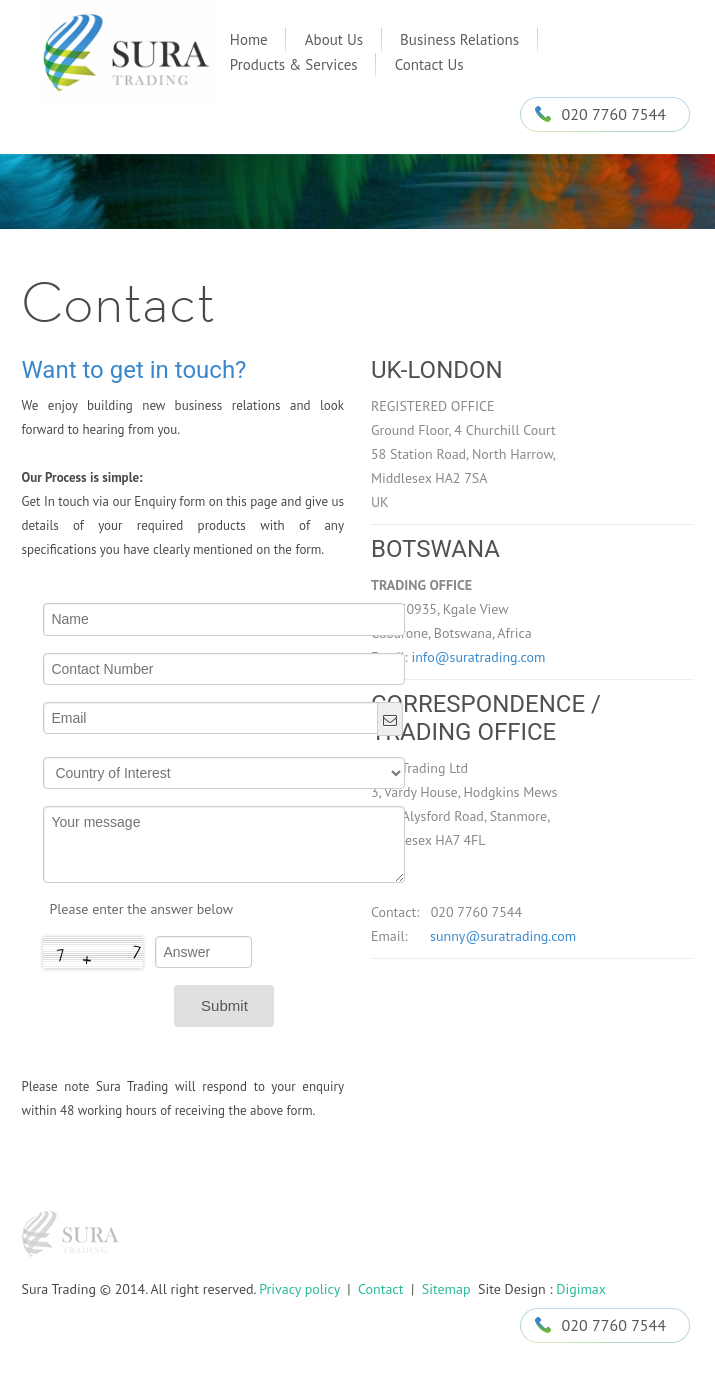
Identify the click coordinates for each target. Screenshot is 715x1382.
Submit (224, 1005)
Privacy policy (299, 1289)
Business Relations (459, 39)
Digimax (581, 1289)
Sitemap (446, 1289)
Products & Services (294, 64)
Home (249, 39)
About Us (334, 39)
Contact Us (429, 64)
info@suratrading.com (478, 657)
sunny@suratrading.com (493, 936)
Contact (378, 1289)
